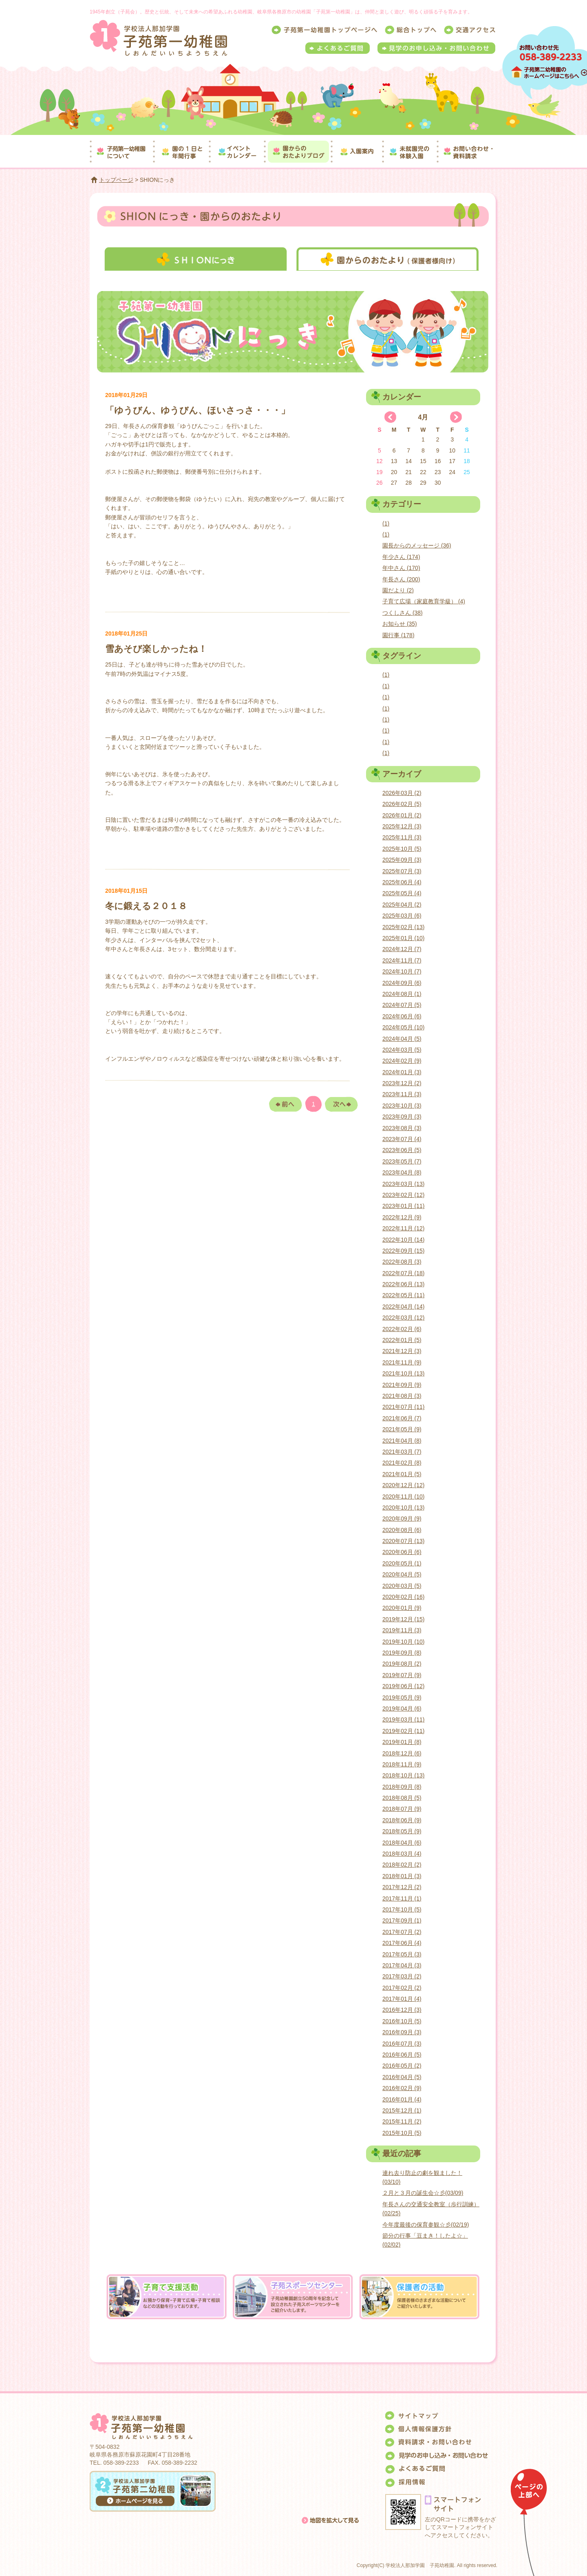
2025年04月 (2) (401, 904)
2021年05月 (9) (401, 1429)
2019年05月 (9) (401, 1697)
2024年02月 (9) (401, 1060)
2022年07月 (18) (403, 1273)
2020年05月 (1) (401, 1563)
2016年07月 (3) (401, 2043)
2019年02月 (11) (403, 1731)
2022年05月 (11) (403, 1295)
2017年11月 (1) (401, 1898)
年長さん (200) (401, 579)
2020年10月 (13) (403, 1507)
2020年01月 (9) (401, 1608)
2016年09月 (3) (401, 2032)
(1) (385, 523)
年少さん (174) (401, 557)
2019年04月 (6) (401, 1708)
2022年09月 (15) (403, 1250)
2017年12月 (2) (401, 1887)
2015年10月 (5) (401, 2133)
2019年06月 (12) (403, 1686)
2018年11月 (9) (401, 1764)
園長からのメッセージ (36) (416, 545)
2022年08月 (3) (401, 1261)
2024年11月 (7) (401, 960)
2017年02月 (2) (401, 1987)
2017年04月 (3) (401, 1965)
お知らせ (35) (399, 623)
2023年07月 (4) (401, 1139)
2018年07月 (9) (401, 1809)
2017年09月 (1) (401, 1920)
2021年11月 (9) (401, 1362)
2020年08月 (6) (401, 1530)
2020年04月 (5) (401, 1574)
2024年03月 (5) (401, 1049)
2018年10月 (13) (403, 1775)
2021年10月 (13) (403, 1373)
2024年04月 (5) (401, 1038)
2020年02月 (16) (403, 1597)
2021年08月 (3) (401, 1396)
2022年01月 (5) (401, 1340)
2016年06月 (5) (401, 2054)
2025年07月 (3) (401, 871)
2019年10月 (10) (403, 1641)
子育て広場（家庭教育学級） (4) (423, 601)
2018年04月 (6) (401, 1842)
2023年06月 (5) (401, 1150)
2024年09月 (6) (401, 983)
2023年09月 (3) (401, 1116)
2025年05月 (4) (401, 893)
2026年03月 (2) (401, 793)
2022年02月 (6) (401, 1329)
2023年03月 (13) (403, 1184)
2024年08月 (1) (401, 994)
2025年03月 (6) (401, 915)
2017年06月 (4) (401, 1943)
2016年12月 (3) (401, 2009)
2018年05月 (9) (401, 1831)
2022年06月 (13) (403, 1284)
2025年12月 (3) (401, 826)
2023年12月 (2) (401, 1083)
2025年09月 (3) (401, 859)
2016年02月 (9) (401, 2088)
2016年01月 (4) (401, 2099)
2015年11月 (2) (401, 2121)
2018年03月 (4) (401, 1853)
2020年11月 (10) (403, 1496)
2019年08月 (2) (401, 1663)
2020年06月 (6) (401, 1552)
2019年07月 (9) (401, 1675)
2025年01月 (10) (403, 938)
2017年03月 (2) (401, 1976)
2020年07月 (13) (403, 1541)
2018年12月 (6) (401, 1753)
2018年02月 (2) (401, 1864)
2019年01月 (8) (401, 1742)
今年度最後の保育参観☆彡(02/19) (425, 2224)
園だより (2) (398, 590)
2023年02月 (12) (403, 1195)
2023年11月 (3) (401, 1094)
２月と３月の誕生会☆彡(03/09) (422, 2193)
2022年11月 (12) (403, 1228)
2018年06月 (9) (401, 1820)
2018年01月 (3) (401, 1876)
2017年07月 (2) (401, 1932)
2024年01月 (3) (401, 1072)
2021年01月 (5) (401, 1474)
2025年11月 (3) (401, 837)
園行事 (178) (398, 635)
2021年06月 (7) (401, 1418)
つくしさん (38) (402, 612)
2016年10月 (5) (401, 2021)
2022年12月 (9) (401, 1217)
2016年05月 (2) (401, 2065)
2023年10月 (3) (401, 1105)
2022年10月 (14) (403, 1239)
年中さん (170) (401, 568)
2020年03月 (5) (401, 1586)
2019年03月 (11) (403, 1719)
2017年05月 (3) (401, 1954)
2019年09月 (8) (401, 1652)
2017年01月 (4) (401, 1998)
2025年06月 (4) (401, 882)
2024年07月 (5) (401, 1005)
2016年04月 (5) (401, 2077)
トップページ (116, 180)
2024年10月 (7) (401, 971)
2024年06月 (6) (401, 1016)
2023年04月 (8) (401, 1172)
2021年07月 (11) (403, 1407)
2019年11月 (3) (401, 1630)
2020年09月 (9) (401, 1518)
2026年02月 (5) (401, 804)
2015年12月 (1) (401, 2110)
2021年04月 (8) (401, 1440)
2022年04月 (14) (403, 1306)
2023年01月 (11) (403, 1206)
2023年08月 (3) (401, 1128)
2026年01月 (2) (401, 815)
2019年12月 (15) (403, 1619)
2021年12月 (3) (401, 1351)
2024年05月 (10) (403, 1027)
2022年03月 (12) (403, 1317)
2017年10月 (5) (401, 1909)
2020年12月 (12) (403, 1485)
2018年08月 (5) (401, 1798)
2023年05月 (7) (401, 1161)
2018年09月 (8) (401, 1787)
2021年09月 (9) (401, 1385)
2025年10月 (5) (401, 848)
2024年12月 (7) (401, 949)
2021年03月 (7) (401, 1451)
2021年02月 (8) (401, 1462)
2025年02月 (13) (403, 927)
